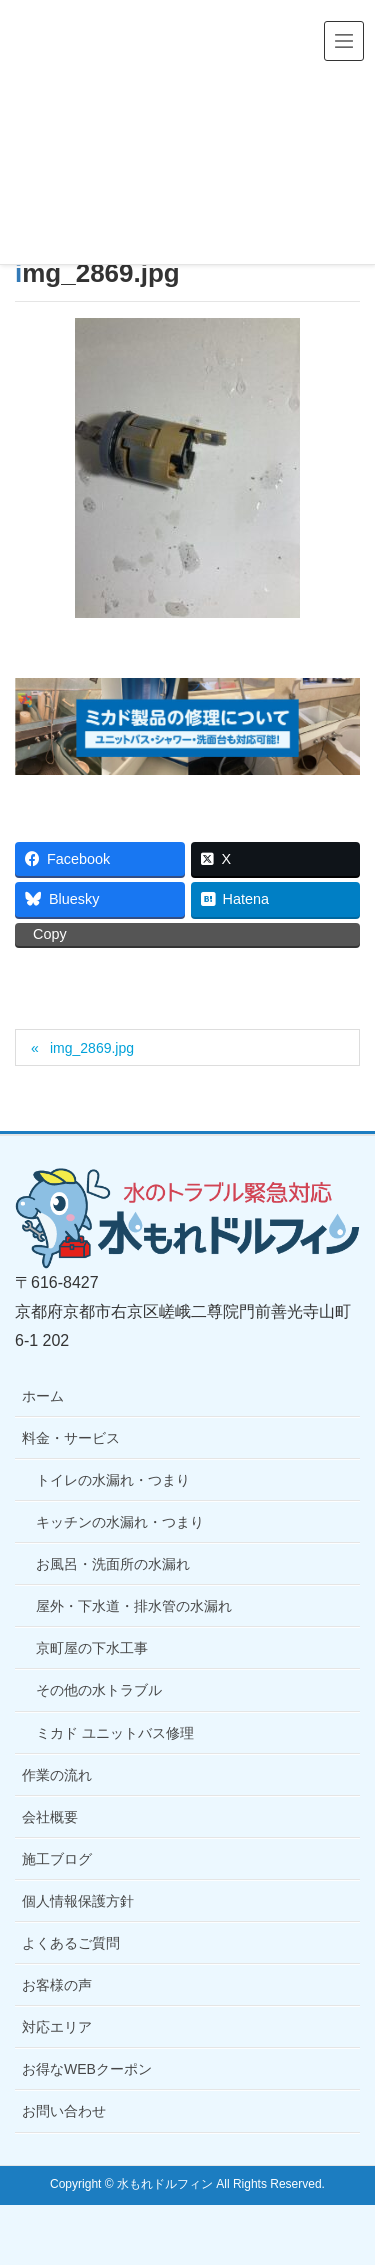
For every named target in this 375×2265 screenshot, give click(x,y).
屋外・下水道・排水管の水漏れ (134, 1606)
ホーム (43, 1396)
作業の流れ (57, 1775)
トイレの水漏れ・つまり (113, 1480)
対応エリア (57, 2027)
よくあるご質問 (71, 1943)
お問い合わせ (64, 2111)
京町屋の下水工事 (92, 1648)
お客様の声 (57, 1985)
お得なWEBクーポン (87, 2069)
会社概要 (50, 1817)
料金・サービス (71, 1438)
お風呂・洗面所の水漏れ (113, 1564)
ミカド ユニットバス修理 (115, 1733)
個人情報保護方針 (78, 1901)
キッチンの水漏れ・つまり (120, 1522)
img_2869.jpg (92, 1048)
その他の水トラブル (99, 1690)
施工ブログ (57, 1859)
